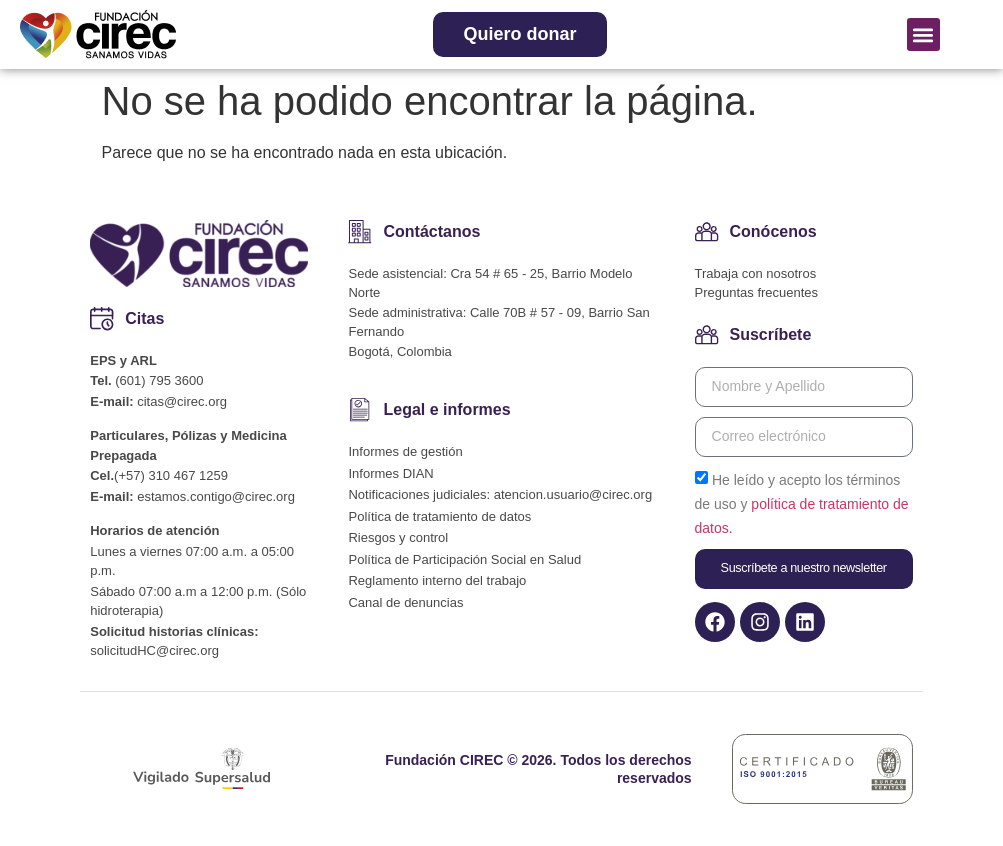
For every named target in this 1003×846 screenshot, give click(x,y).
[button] (923, 34)
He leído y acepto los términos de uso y (802, 503)
